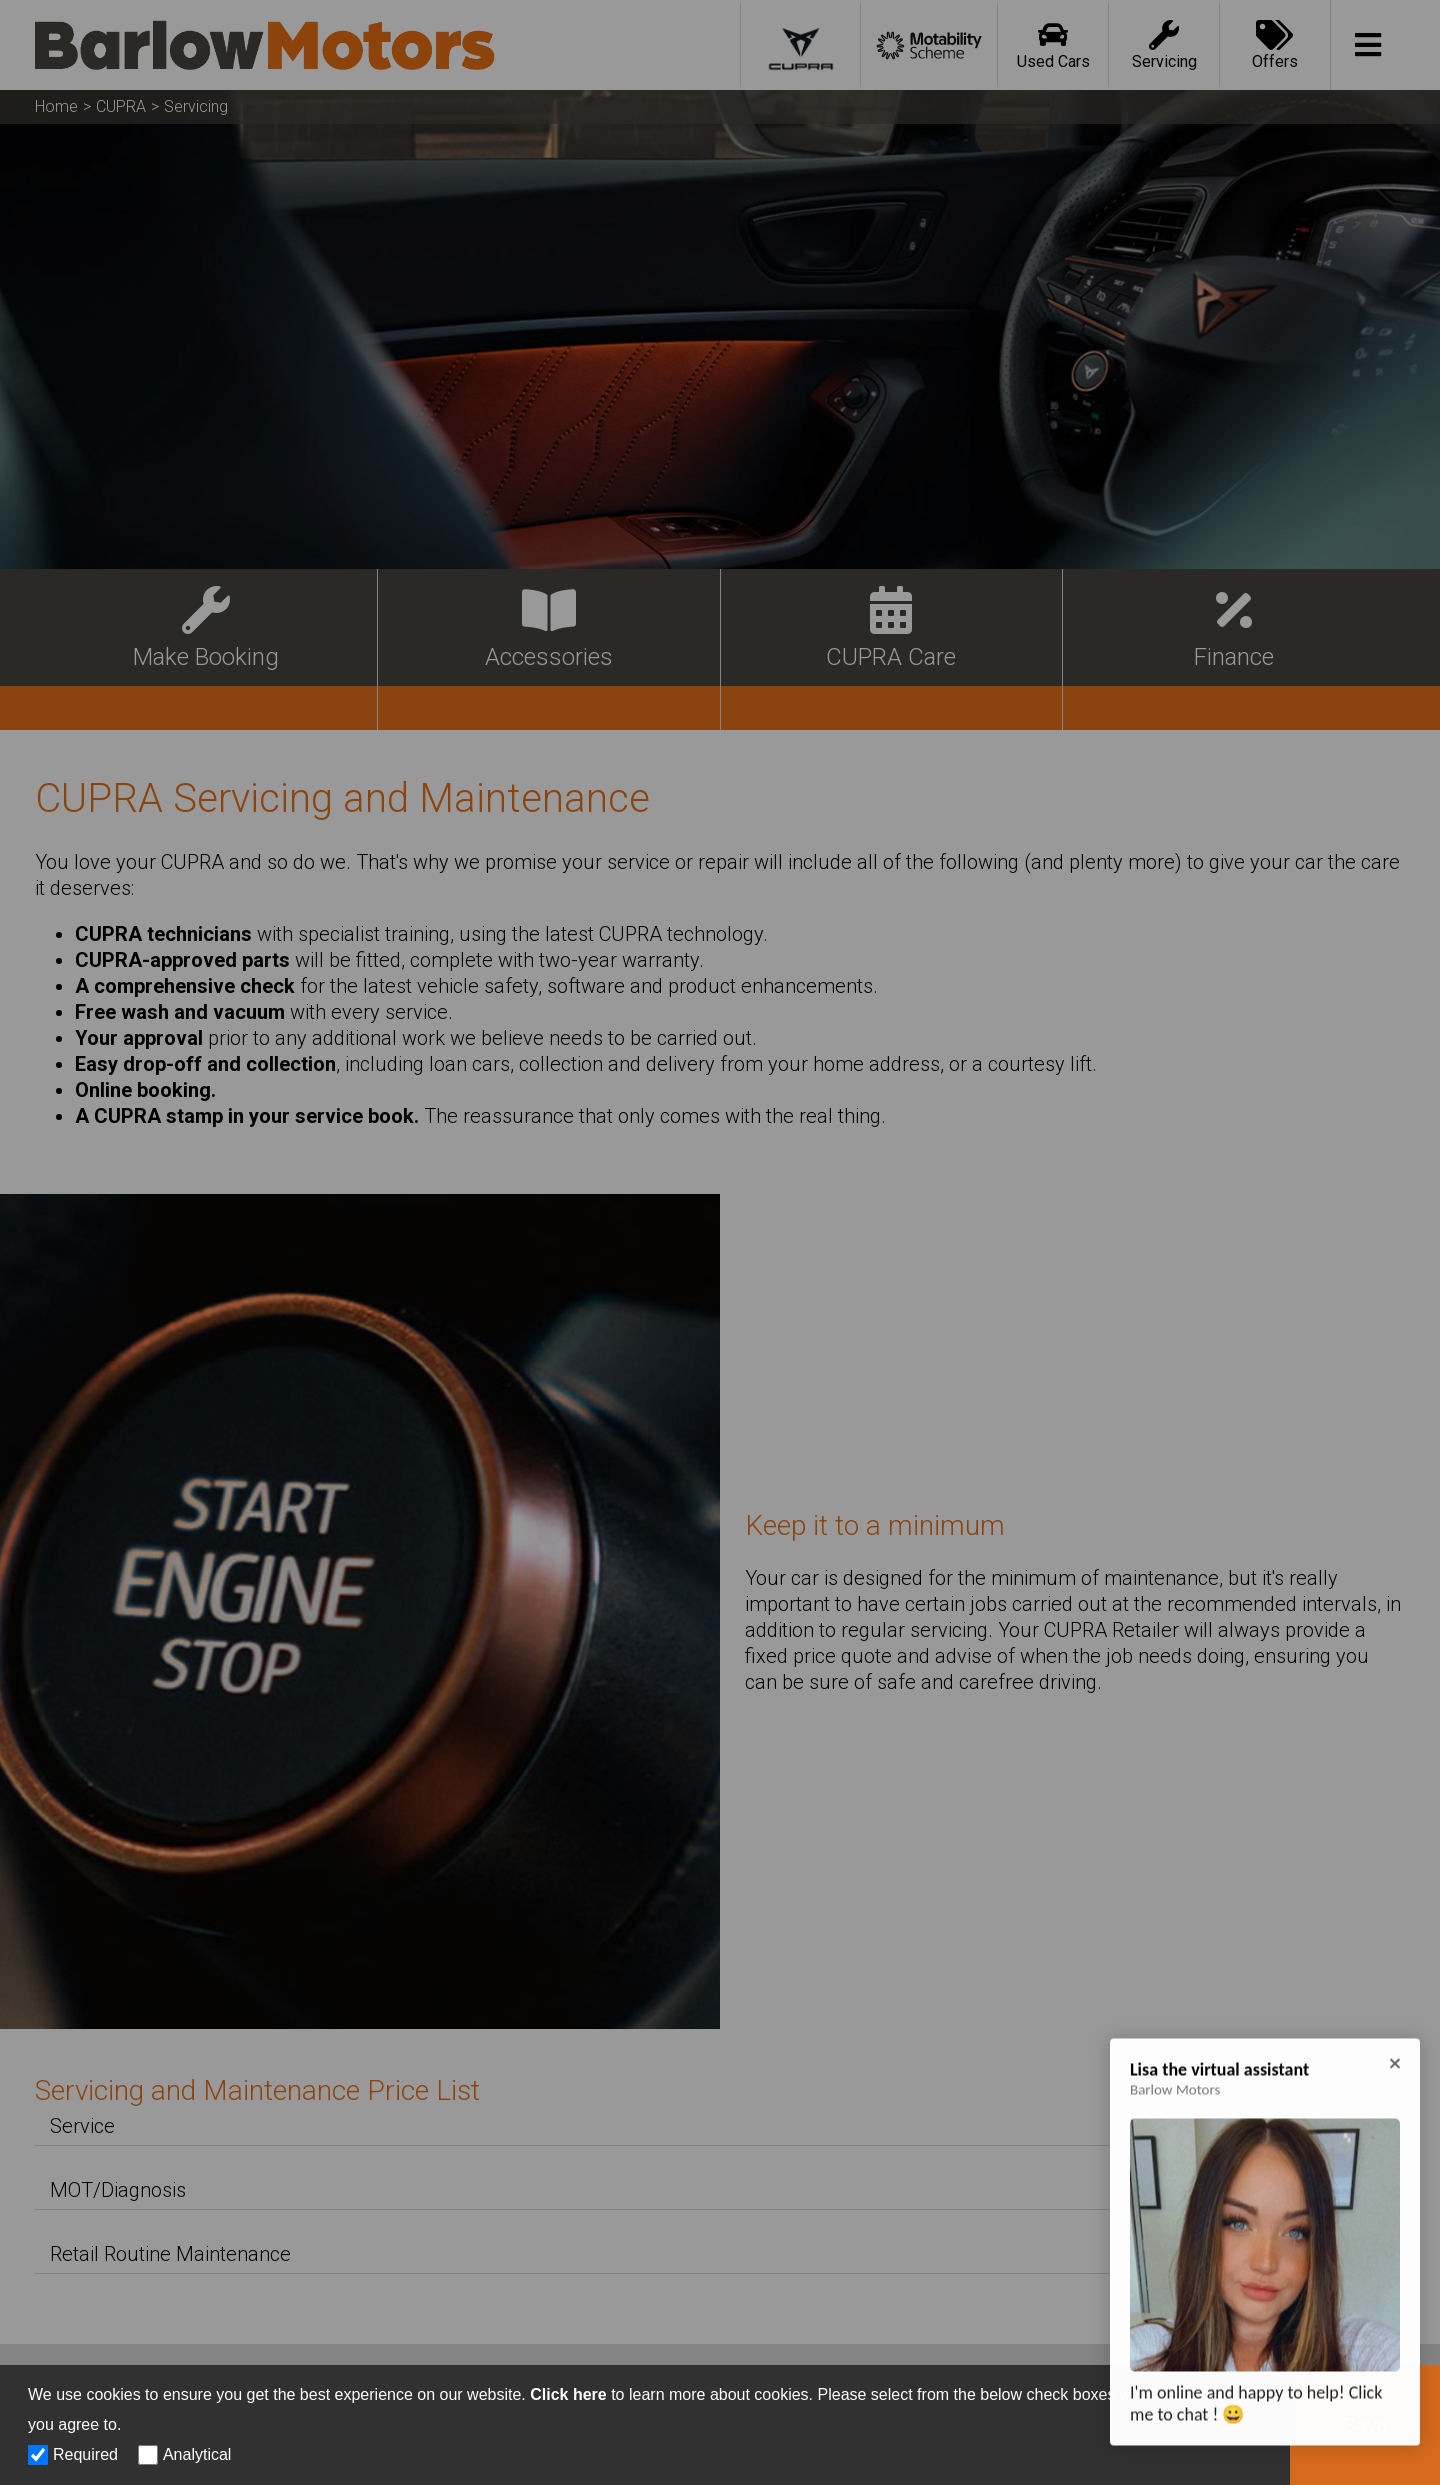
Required (85, 2454)
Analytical (197, 2454)
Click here (568, 2394)
